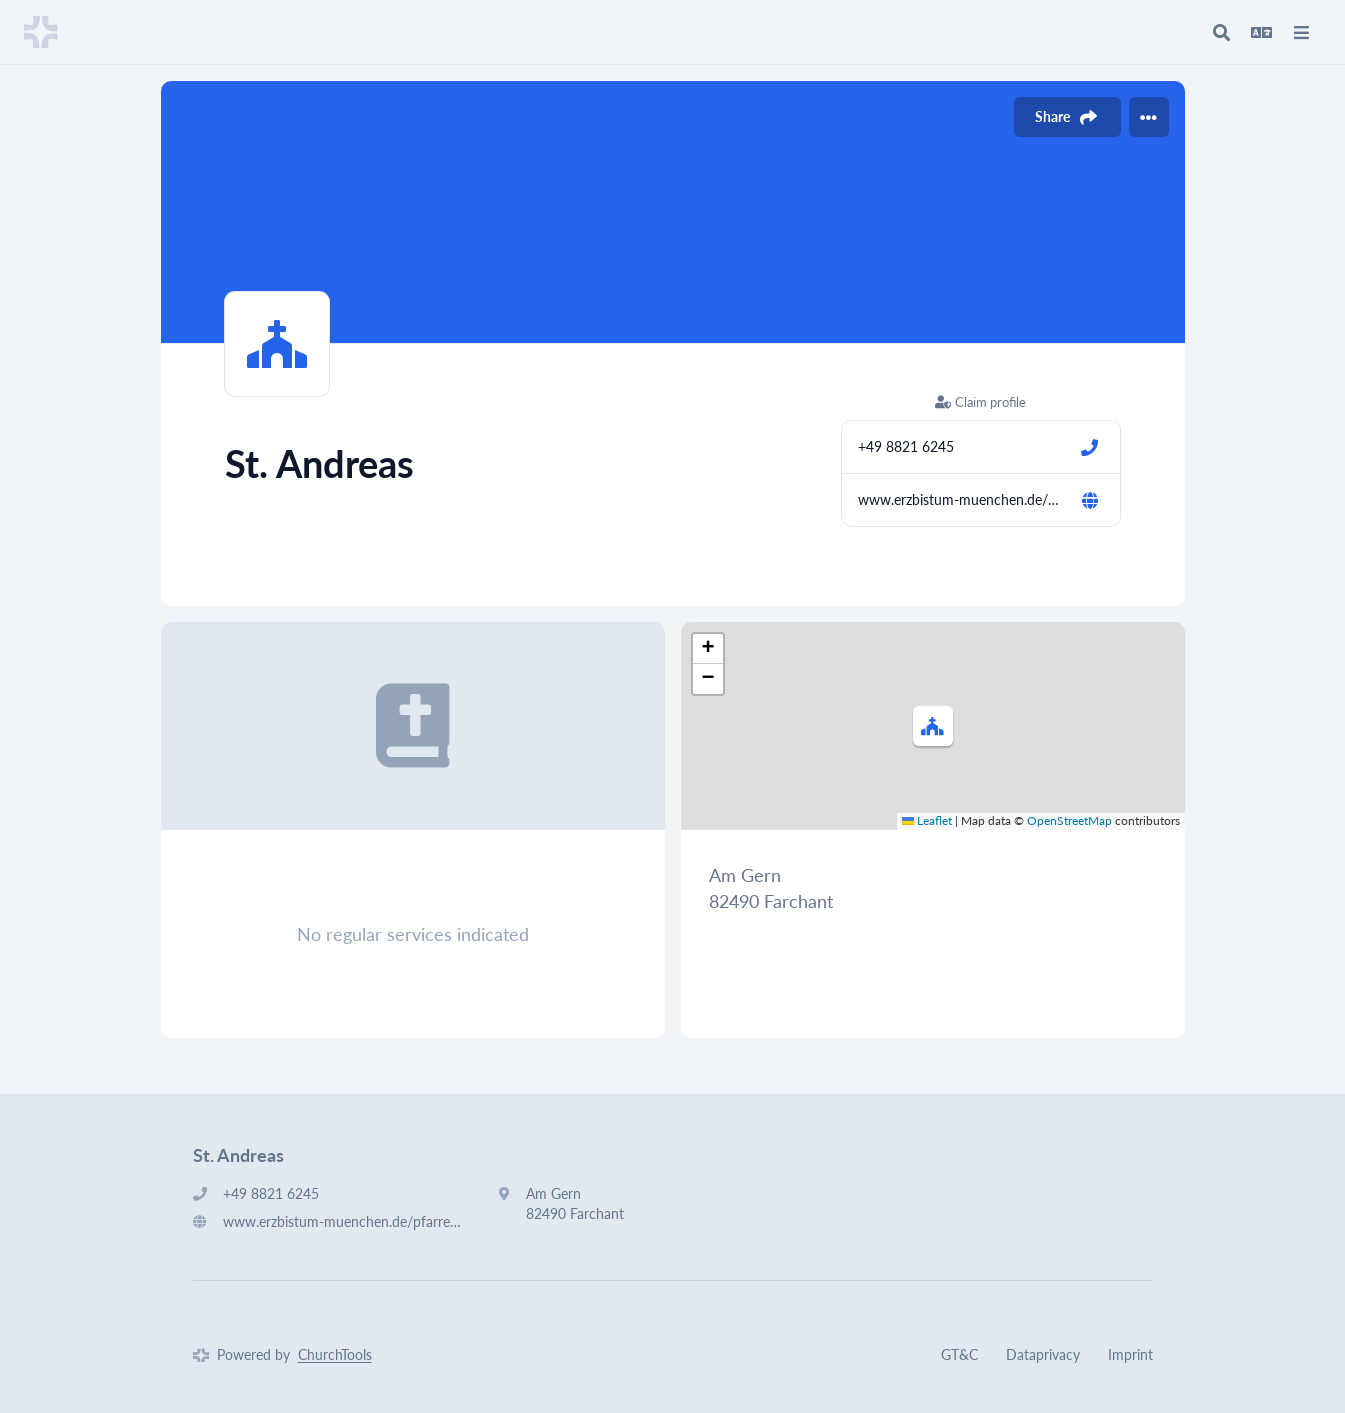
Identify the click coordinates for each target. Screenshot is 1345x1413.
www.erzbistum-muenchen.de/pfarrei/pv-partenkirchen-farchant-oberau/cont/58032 (961, 499)
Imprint (1130, 1354)
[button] (933, 726)
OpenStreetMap (1069, 820)
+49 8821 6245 (906, 446)
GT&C (959, 1354)
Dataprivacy (1043, 1354)
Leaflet (927, 820)
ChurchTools (335, 1354)
